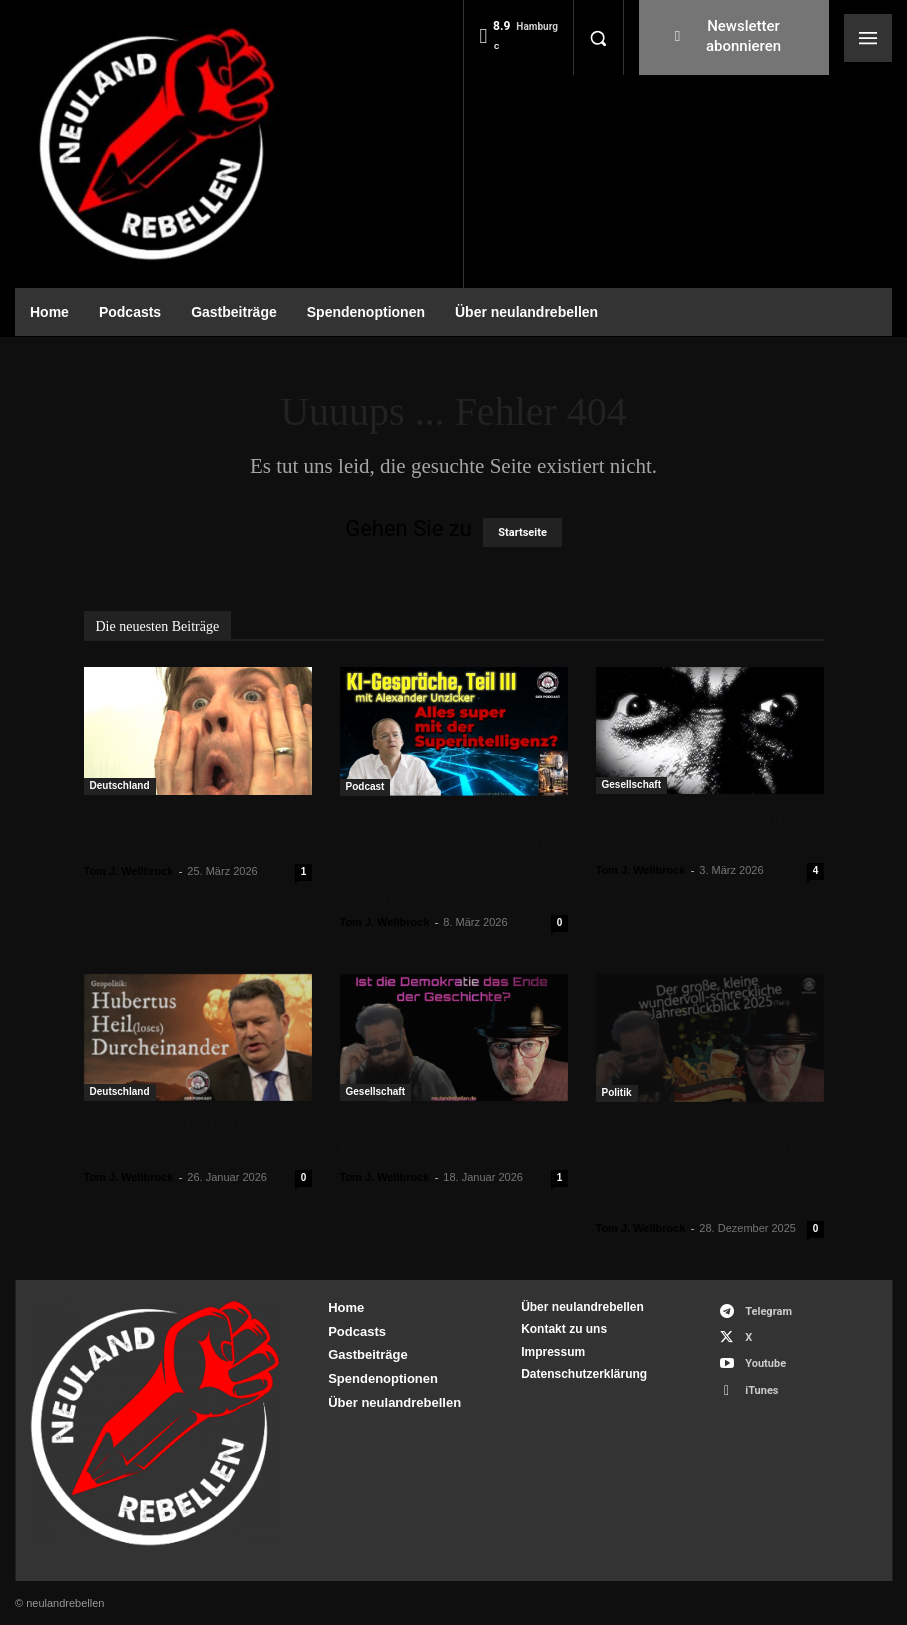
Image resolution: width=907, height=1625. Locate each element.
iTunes (761, 1390)
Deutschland (120, 785)
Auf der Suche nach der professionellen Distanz (695, 831)
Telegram (768, 1311)
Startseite (522, 532)
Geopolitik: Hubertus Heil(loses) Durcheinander (195, 1138)
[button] (598, 38)
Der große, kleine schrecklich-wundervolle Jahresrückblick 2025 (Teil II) (708, 1164)
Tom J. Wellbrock (129, 871)
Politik (617, 1092)
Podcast (365, 786)
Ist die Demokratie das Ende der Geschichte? (435, 1138)
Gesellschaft (631, 784)
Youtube (765, 1363)
